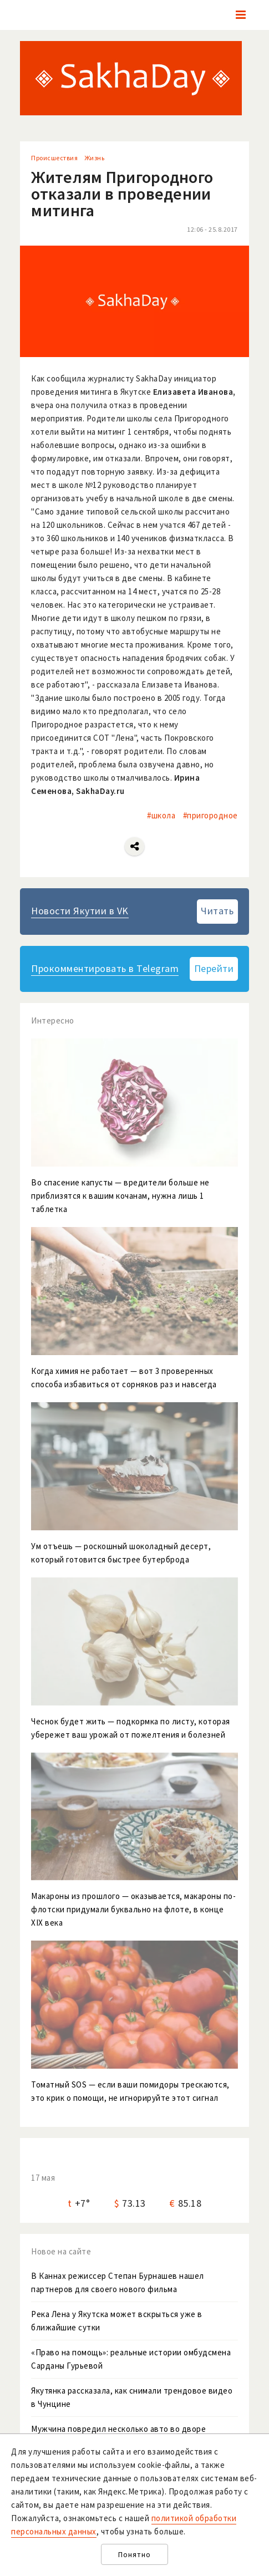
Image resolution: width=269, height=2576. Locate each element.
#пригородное (210, 815)
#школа (161, 815)
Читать (217, 910)
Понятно (134, 2554)
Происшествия (54, 158)
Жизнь (95, 158)
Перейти (214, 968)
